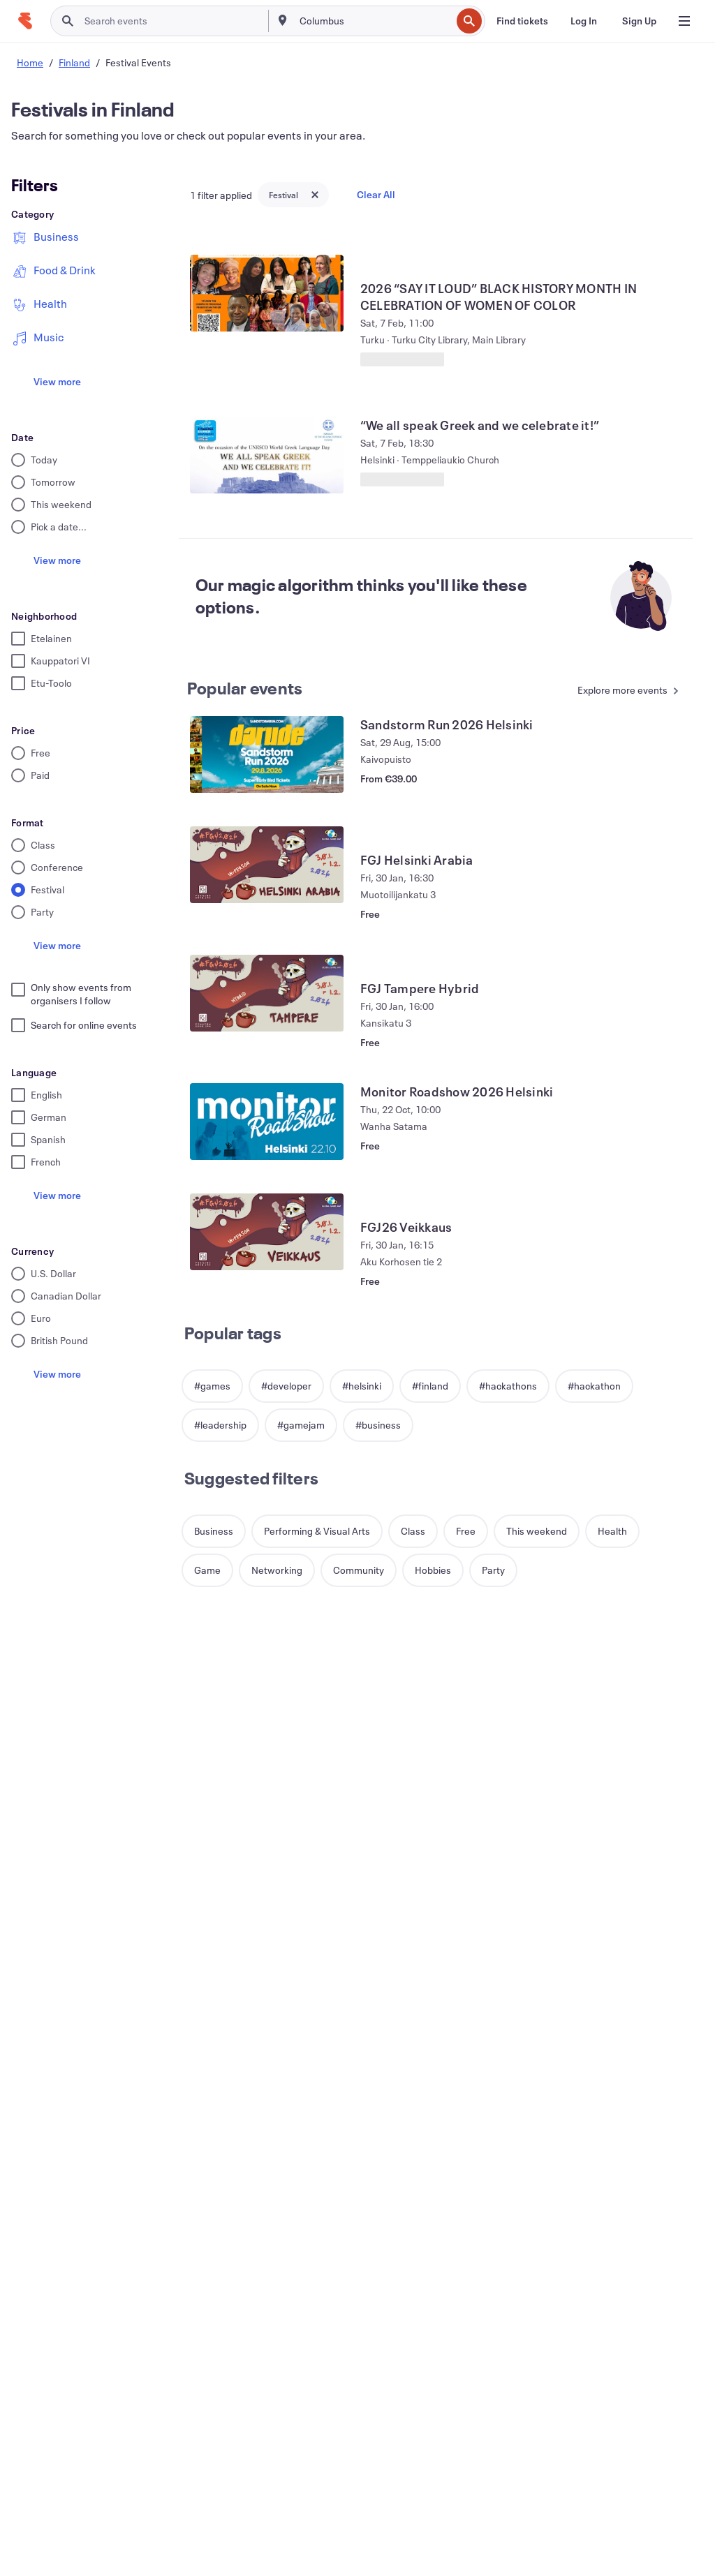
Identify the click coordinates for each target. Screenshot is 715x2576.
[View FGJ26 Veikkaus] (267, 1231)
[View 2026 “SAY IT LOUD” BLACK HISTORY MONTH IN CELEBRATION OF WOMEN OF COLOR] (267, 293)
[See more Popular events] (622, 691)
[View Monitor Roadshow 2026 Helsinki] (267, 1121)
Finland (74, 62)
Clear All (376, 194)
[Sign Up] (639, 21)
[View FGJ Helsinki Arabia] (267, 864)
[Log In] (583, 21)
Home (30, 62)
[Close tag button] (315, 194)
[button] (212, 1386)
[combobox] (374, 21)
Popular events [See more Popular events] (245, 688)
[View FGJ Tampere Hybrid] (267, 993)
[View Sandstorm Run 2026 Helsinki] (267, 754)
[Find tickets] (522, 21)
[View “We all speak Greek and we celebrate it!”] (267, 455)
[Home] (25, 21)
